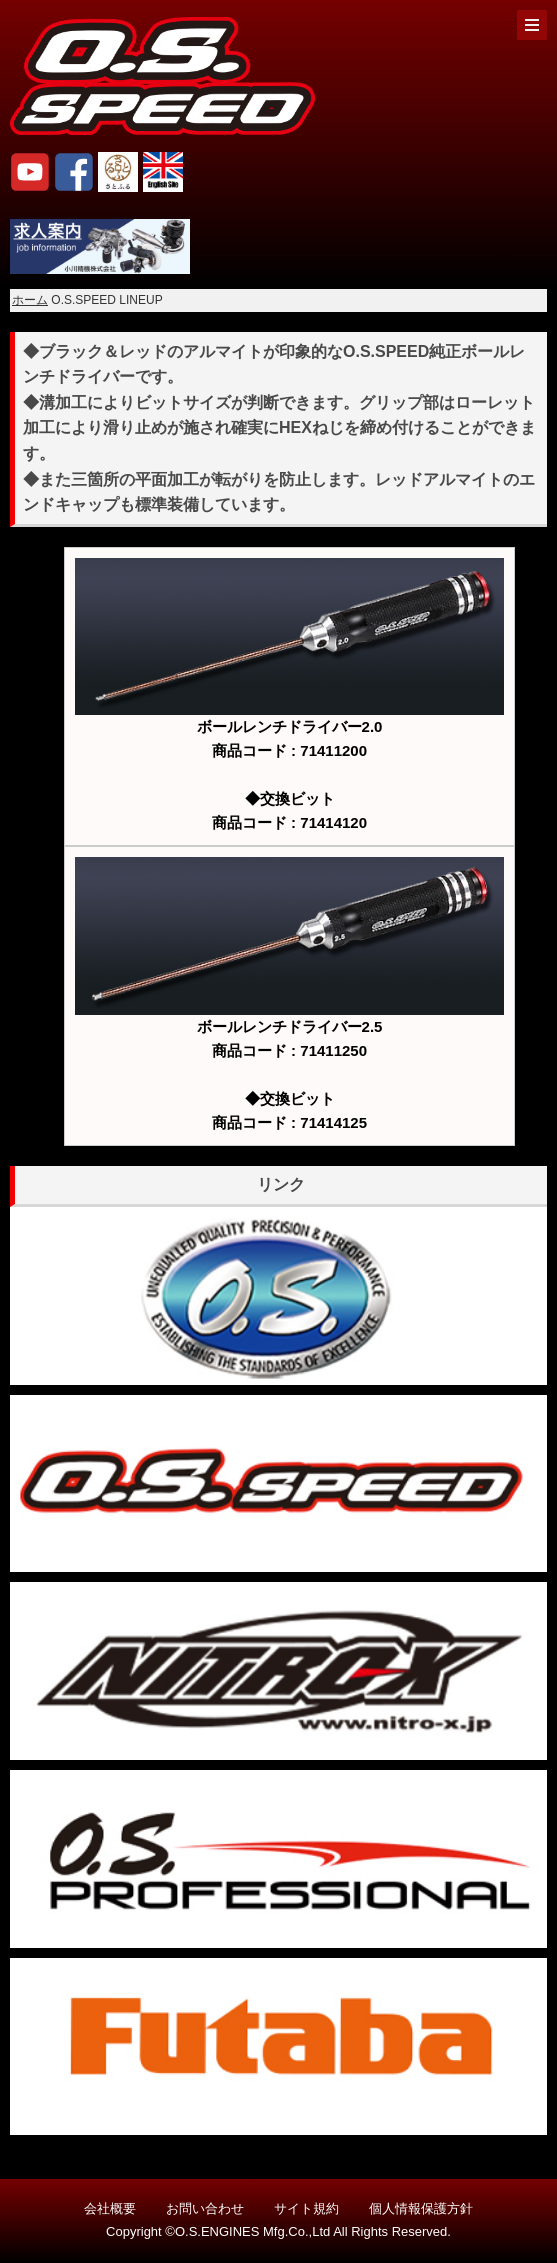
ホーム (30, 300)
